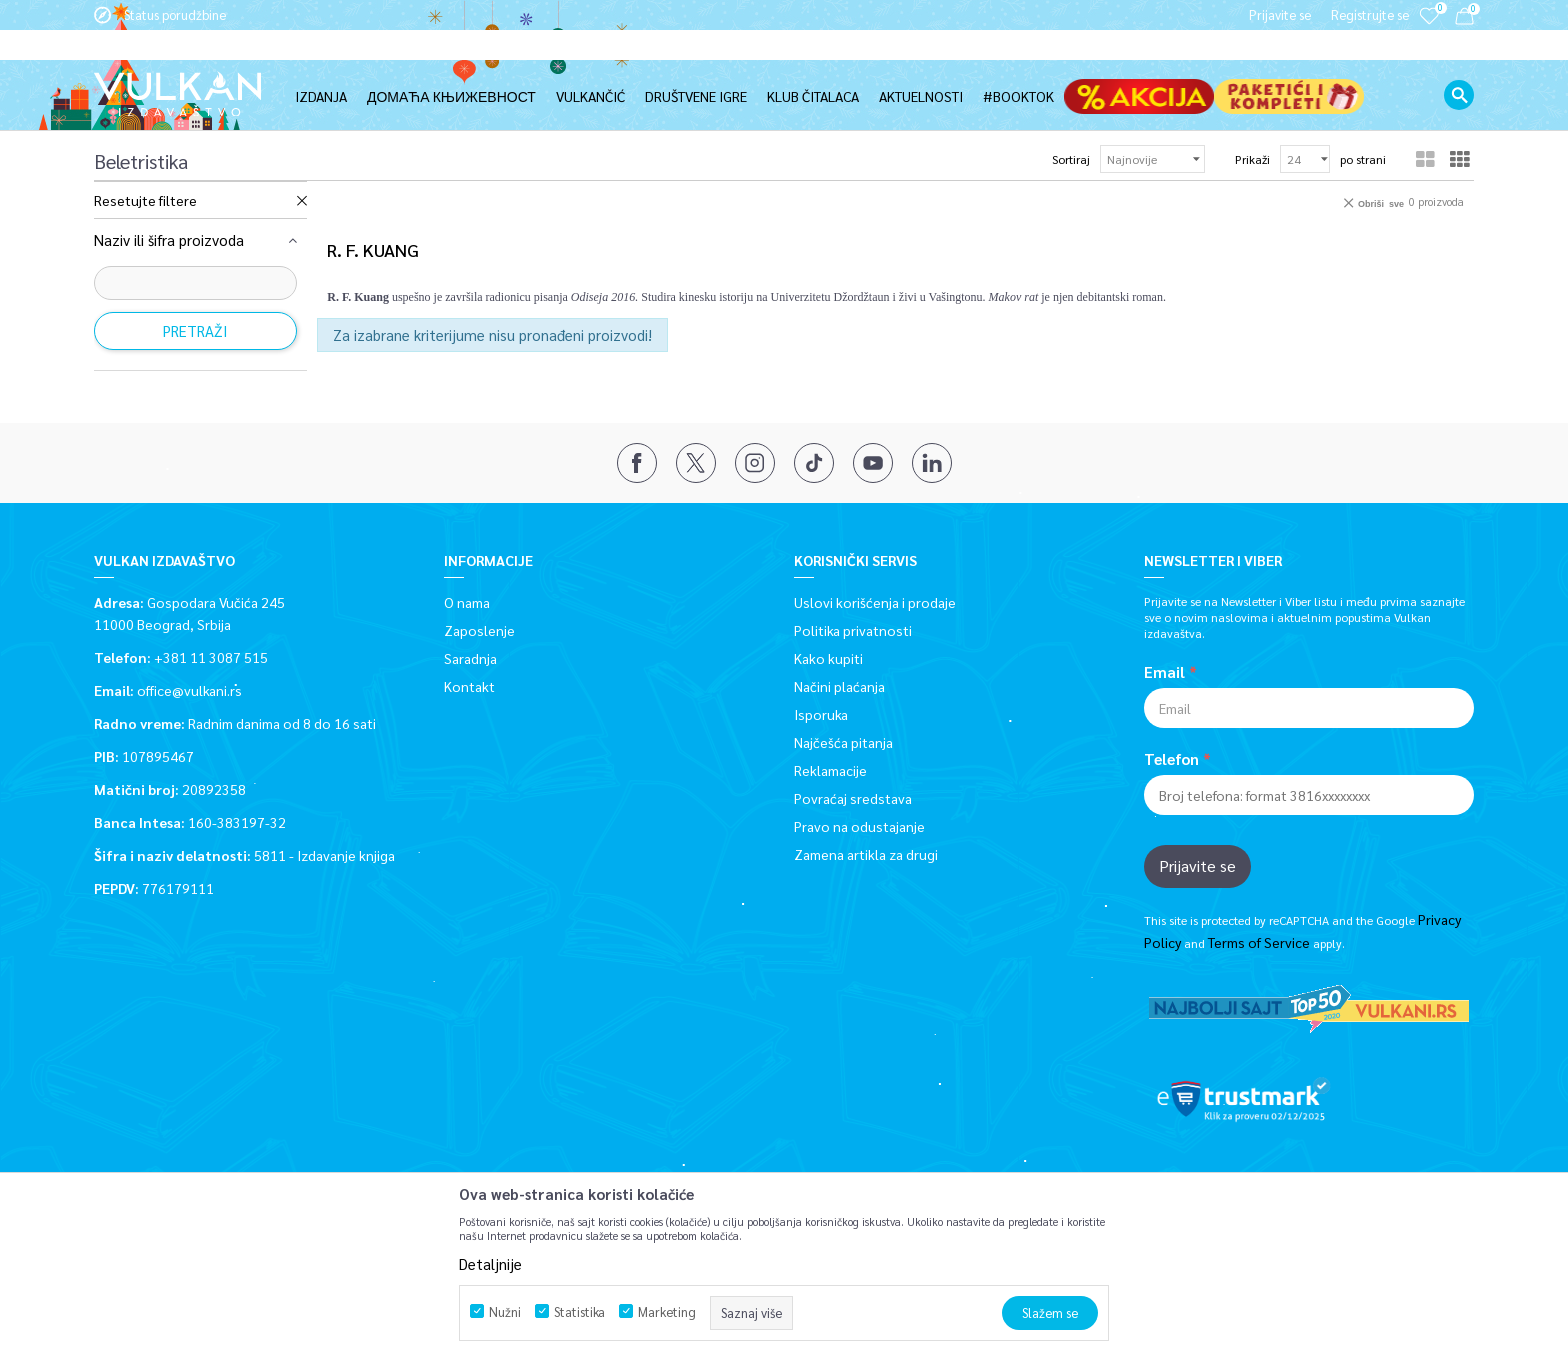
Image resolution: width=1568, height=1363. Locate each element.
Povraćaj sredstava (853, 797)
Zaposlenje (479, 629)
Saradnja (470, 657)
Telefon (1171, 758)
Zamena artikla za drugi (866, 853)
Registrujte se (1370, 14)
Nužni (505, 1311)
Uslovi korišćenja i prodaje (875, 601)
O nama (467, 601)
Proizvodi (237, 112)
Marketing (667, 1311)
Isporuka (821, 713)
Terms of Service (1259, 941)
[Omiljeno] (1429, 29)
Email (1164, 671)
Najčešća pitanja (843, 741)
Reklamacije (830, 769)
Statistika (579, 1311)
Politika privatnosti (853, 629)
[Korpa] (1464, 19)
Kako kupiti (828, 657)
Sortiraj (1071, 158)
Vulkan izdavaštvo (144, 112)
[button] (1459, 65)
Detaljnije (490, 1263)
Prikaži (1252, 158)
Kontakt (469, 685)
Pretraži (195, 329)
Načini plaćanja (839, 685)
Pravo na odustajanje (859, 825)
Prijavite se (1197, 864)
